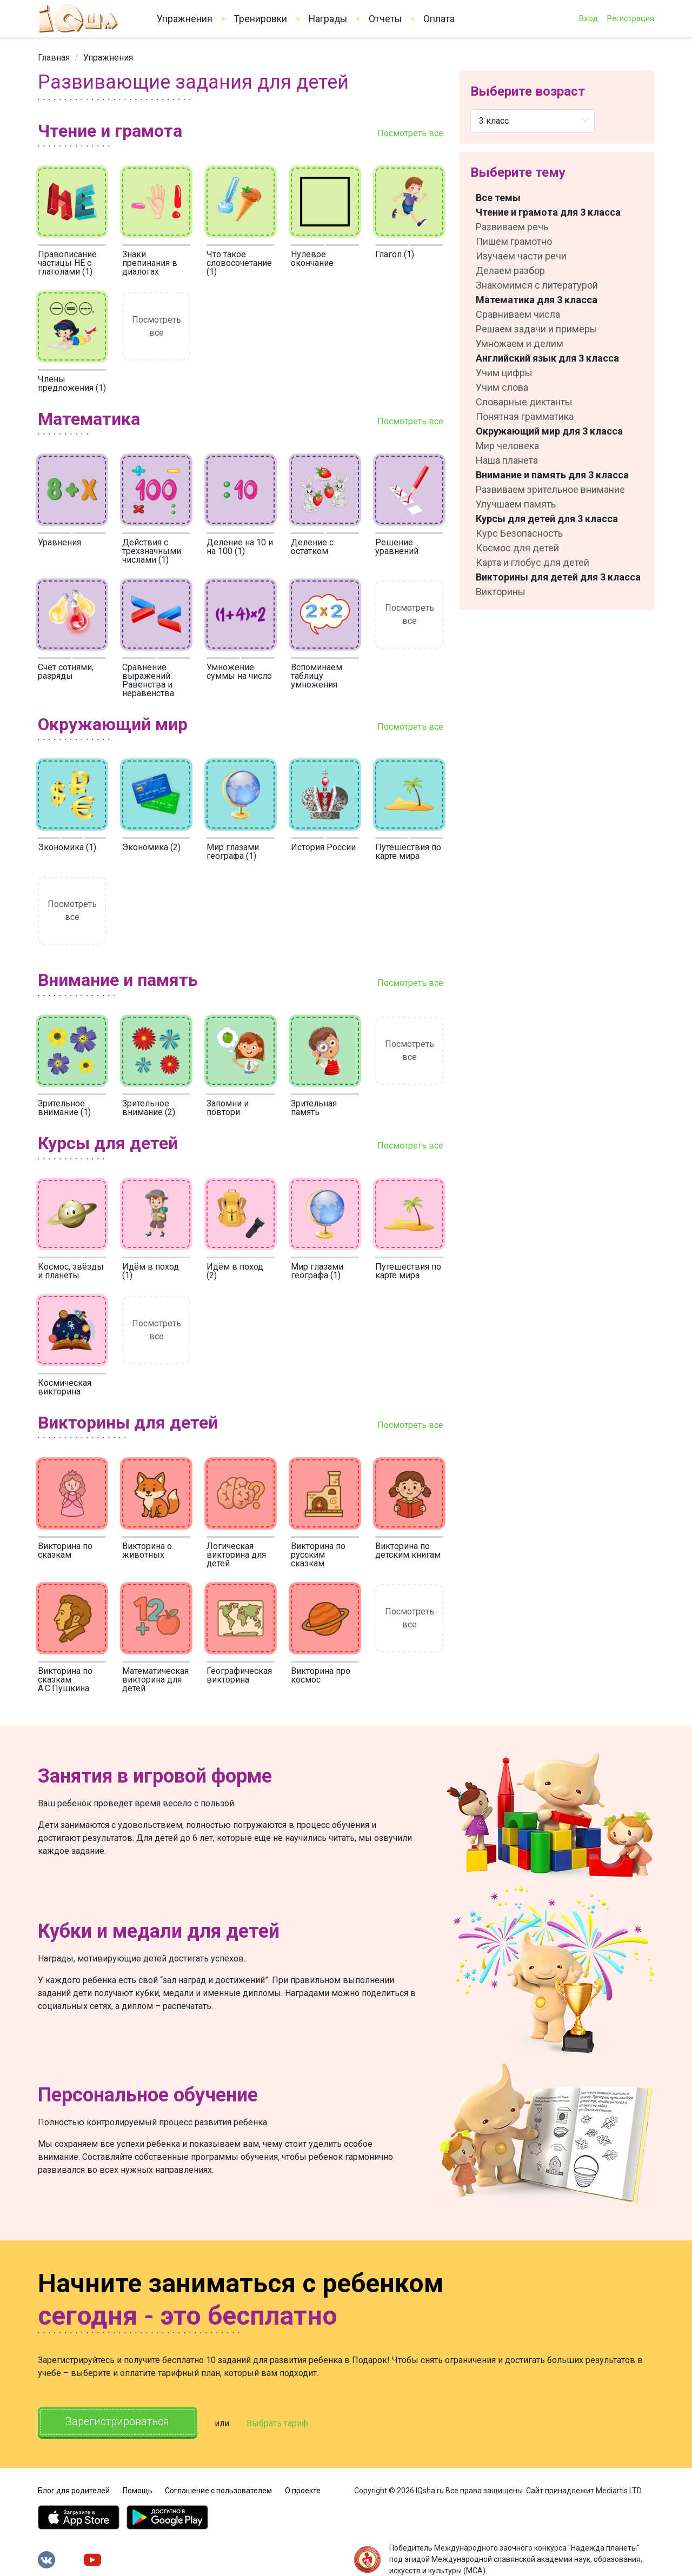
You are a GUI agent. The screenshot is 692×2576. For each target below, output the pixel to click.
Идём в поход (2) (235, 1271)
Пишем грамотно (514, 241)
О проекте (303, 2490)
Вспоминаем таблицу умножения (316, 676)
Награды (328, 19)
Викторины (500, 591)
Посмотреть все (410, 133)
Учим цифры (504, 372)
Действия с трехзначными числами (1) (151, 551)
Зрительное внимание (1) (64, 1107)
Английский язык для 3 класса (547, 358)
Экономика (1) (67, 847)
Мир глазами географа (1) (233, 851)
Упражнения (184, 19)
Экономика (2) (151, 847)
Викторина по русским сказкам (318, 1555)
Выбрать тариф (279, 2423)
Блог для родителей (74, 2490)
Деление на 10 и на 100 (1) (240, 546)
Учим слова (502, 387)
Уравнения (59, 542)
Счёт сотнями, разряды (66, 671)
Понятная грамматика (525, 416)
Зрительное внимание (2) (148, 1107)
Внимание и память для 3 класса (552, 475)
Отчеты (385, 19)
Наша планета (507, 460)
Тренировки (260, 19)
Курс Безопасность (519, 533)
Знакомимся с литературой (537, 285)
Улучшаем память (516, 504)
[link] (54, 57)
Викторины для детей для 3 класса (558, 577)
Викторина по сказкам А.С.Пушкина (65, 1679)
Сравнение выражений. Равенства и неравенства (148, 680)
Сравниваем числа (518, 314)
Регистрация (630, 18)
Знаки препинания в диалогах (149, 263)
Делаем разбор (510, 270)
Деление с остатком (312, 546)
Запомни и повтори (228, 1107)
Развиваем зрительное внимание (550, 489)
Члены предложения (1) (72, 383)
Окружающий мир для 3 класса (549, 431)
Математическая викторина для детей (155, 1679)
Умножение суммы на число (239, 671)
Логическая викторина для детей (236, 1555)
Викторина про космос (320, 1675)
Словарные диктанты (524, 402)
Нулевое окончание (312, 258)
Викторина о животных (147, 1550)
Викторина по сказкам (65, 1550)
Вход (588, 18)
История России (323, 847)
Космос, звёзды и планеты (71, 1271)
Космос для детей (517, 547)
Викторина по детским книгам (408, 1550)
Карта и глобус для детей (532, 562)
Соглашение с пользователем (218, 2490)
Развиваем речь (512, 226)
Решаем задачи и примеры (536, 329)
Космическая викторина (64, 1387)
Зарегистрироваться (118, 2421)
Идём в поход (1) (150, 1271)
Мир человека (507, 445)
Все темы (498, 197)
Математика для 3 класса (536, 299)
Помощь (137, 2490)
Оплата (439, 19)
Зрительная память (314, 1107)
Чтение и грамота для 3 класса (548, 212)
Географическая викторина (239, 1675)
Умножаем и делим (519, 343)
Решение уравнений (396, 546)
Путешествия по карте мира (408, 851)
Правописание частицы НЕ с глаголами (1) (67, 263)
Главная (54, 57)
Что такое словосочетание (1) (239, 263)
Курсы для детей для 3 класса (547, 518)
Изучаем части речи (521, 256)
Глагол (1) (394, 254)
